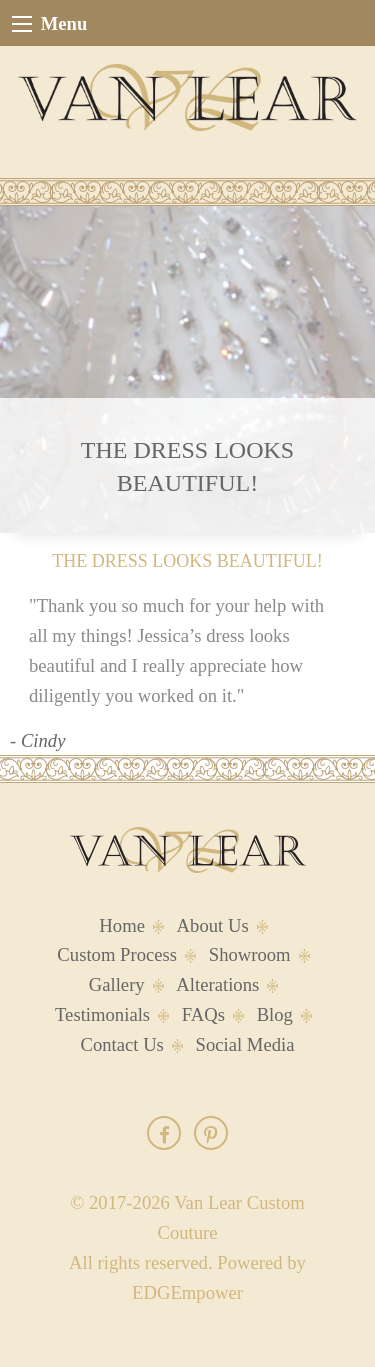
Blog (275, 1014)
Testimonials (102, 1014)
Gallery (117, 984)
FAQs (203, 1014)
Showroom (250, 954)
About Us (213, 925)
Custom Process (117, 954)
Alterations (217, 984)
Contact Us (121, 1044)
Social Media (245, 1044)
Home (122, 925)
